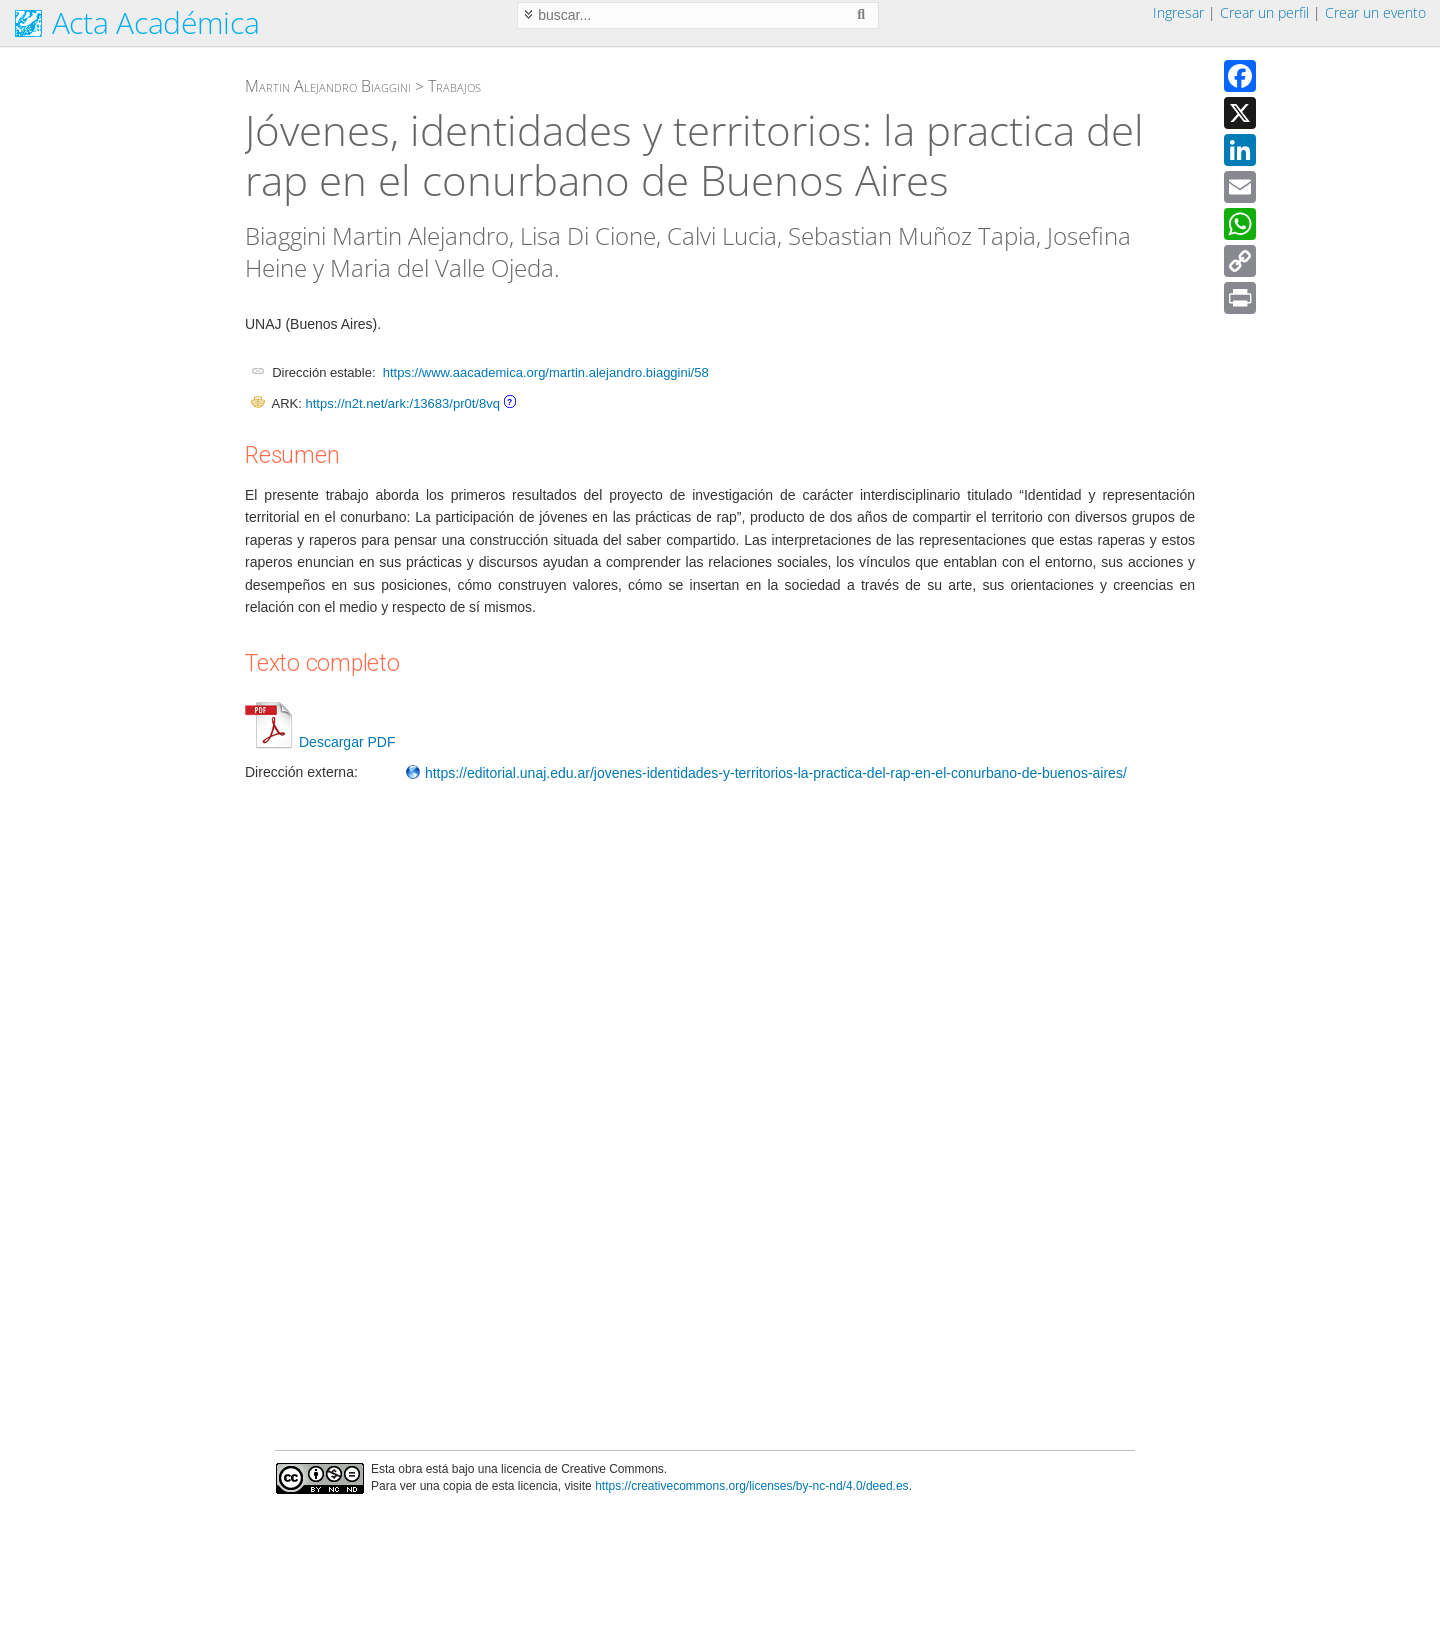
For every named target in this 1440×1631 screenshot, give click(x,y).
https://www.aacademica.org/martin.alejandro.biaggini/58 (546, 372)
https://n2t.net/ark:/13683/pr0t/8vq (402, 403)
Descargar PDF (320, 742)
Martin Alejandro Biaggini (328, 86)
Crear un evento (1375, 12)
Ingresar (1178, 12)
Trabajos (454, 86)
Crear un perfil (1264, 12)
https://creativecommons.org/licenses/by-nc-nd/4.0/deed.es (752, 1486)
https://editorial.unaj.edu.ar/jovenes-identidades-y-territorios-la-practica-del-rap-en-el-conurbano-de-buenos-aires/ (766, 773)
